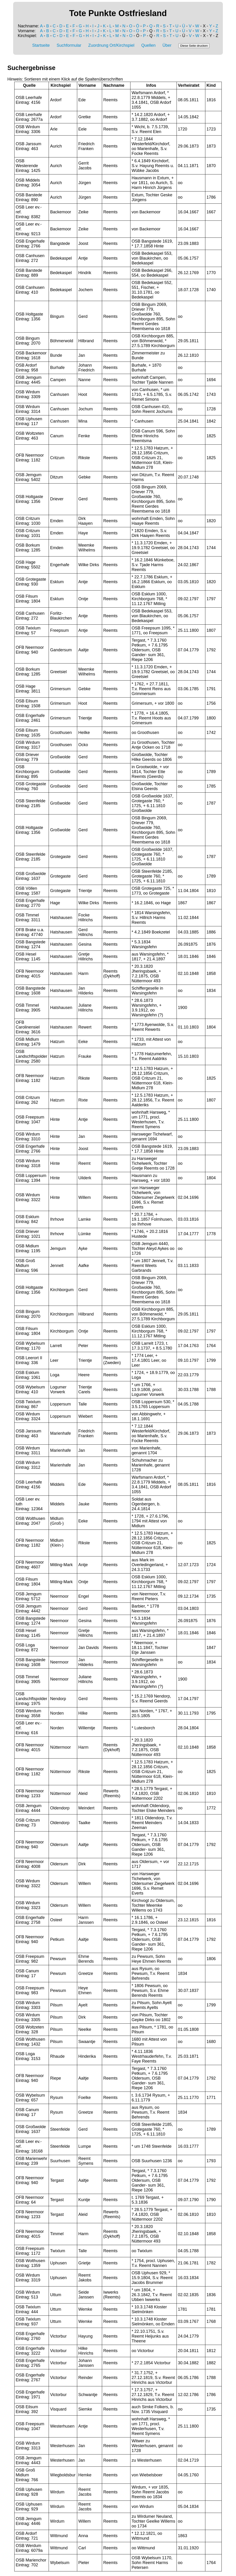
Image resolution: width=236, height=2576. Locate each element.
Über (166, 45)
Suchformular (69, 45)
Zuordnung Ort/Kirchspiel (111, 45)
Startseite (41, 45)
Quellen (148, 45)
